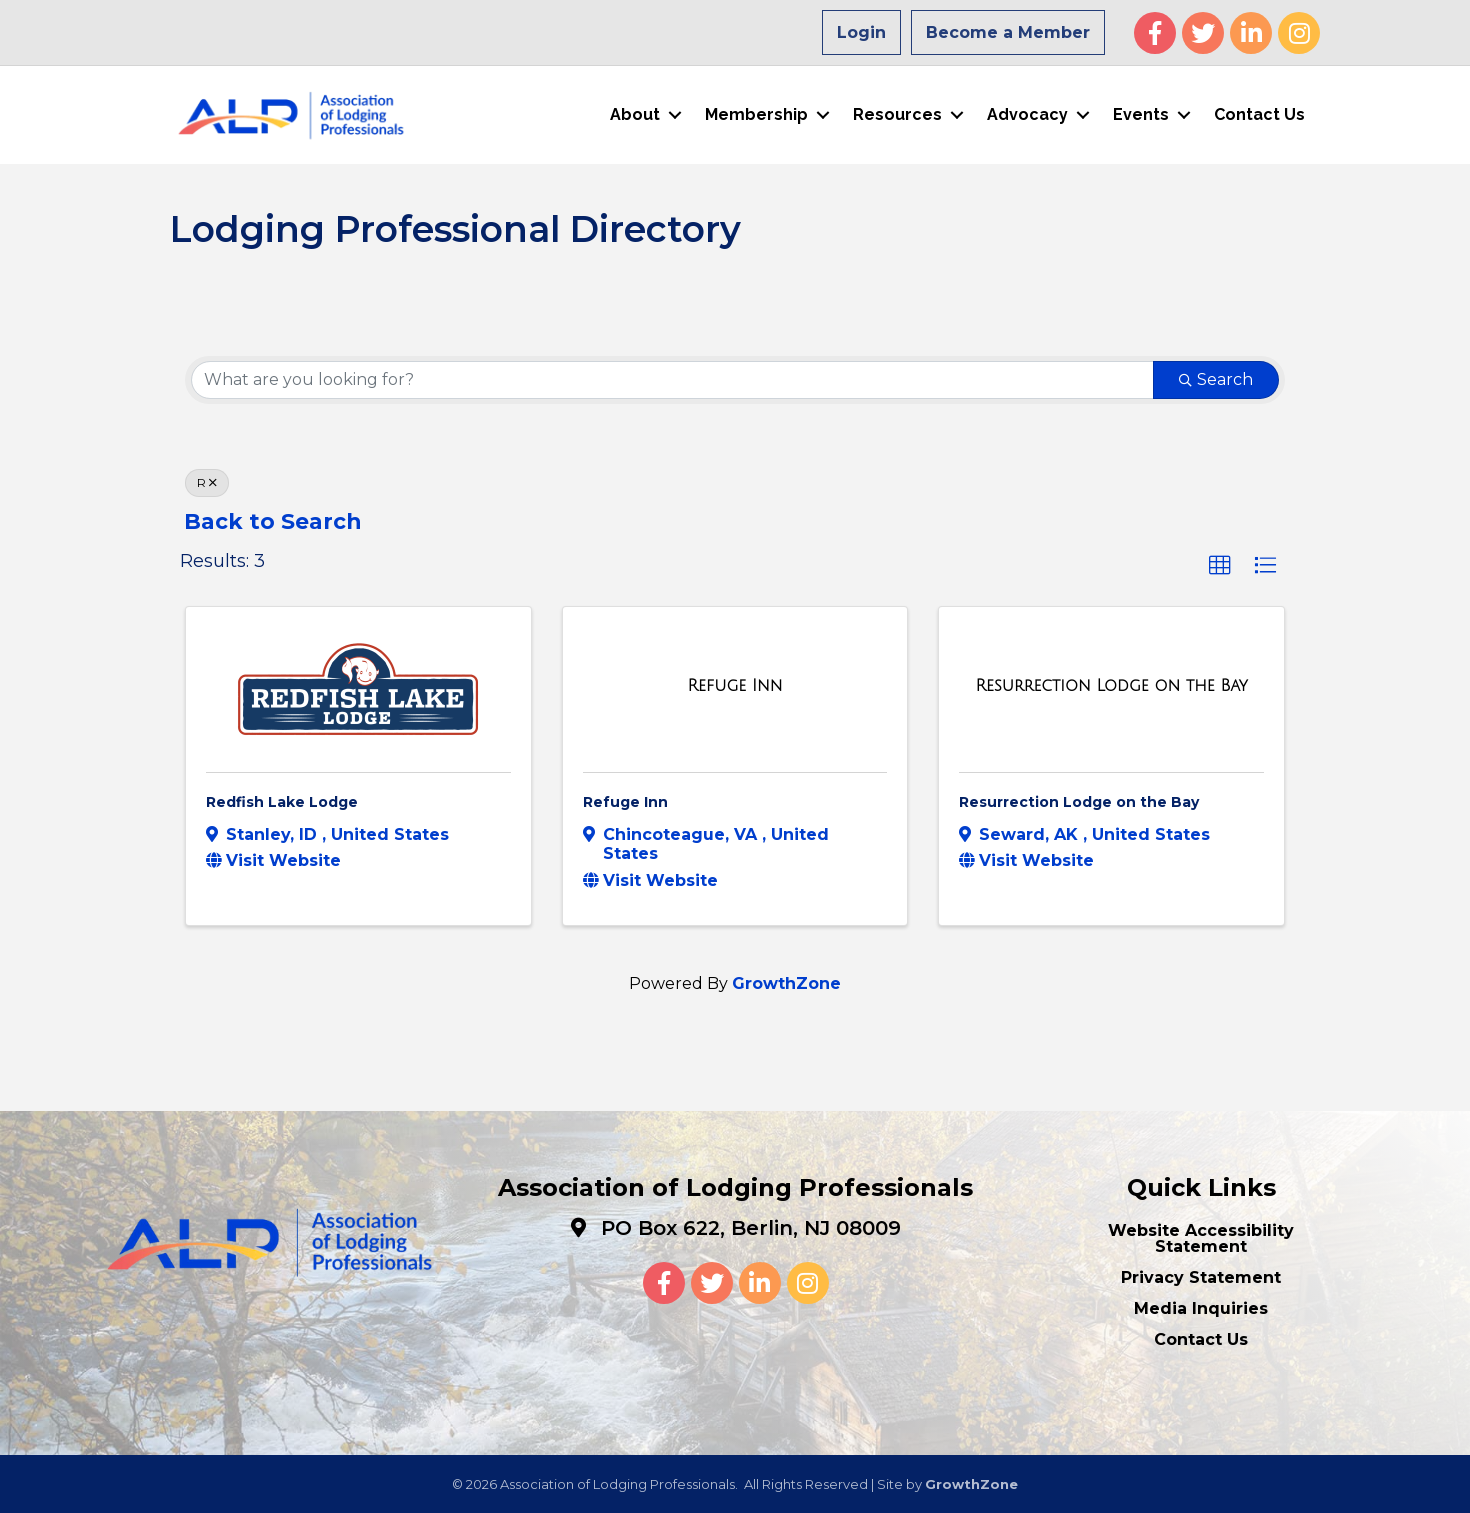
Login (861, 32)
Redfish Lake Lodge (282, 801)
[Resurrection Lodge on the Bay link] (1112, 685)
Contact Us (1259, 114)
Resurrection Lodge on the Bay (1079, 801)
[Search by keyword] (672, 379)
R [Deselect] (207, 481)
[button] (1220, 566)
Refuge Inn (625, 801)
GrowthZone (786, 982)
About (635, 114)
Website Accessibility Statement (1201, 1237)
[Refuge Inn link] (735, 685)
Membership (756, 114)
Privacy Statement (1201, 1276)
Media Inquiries (1201, 1307)
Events (1141, 114)
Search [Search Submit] (1216, 378)
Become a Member (1008, 32)
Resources (897, 114)
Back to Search (272, 520)
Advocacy (1027, 114)
